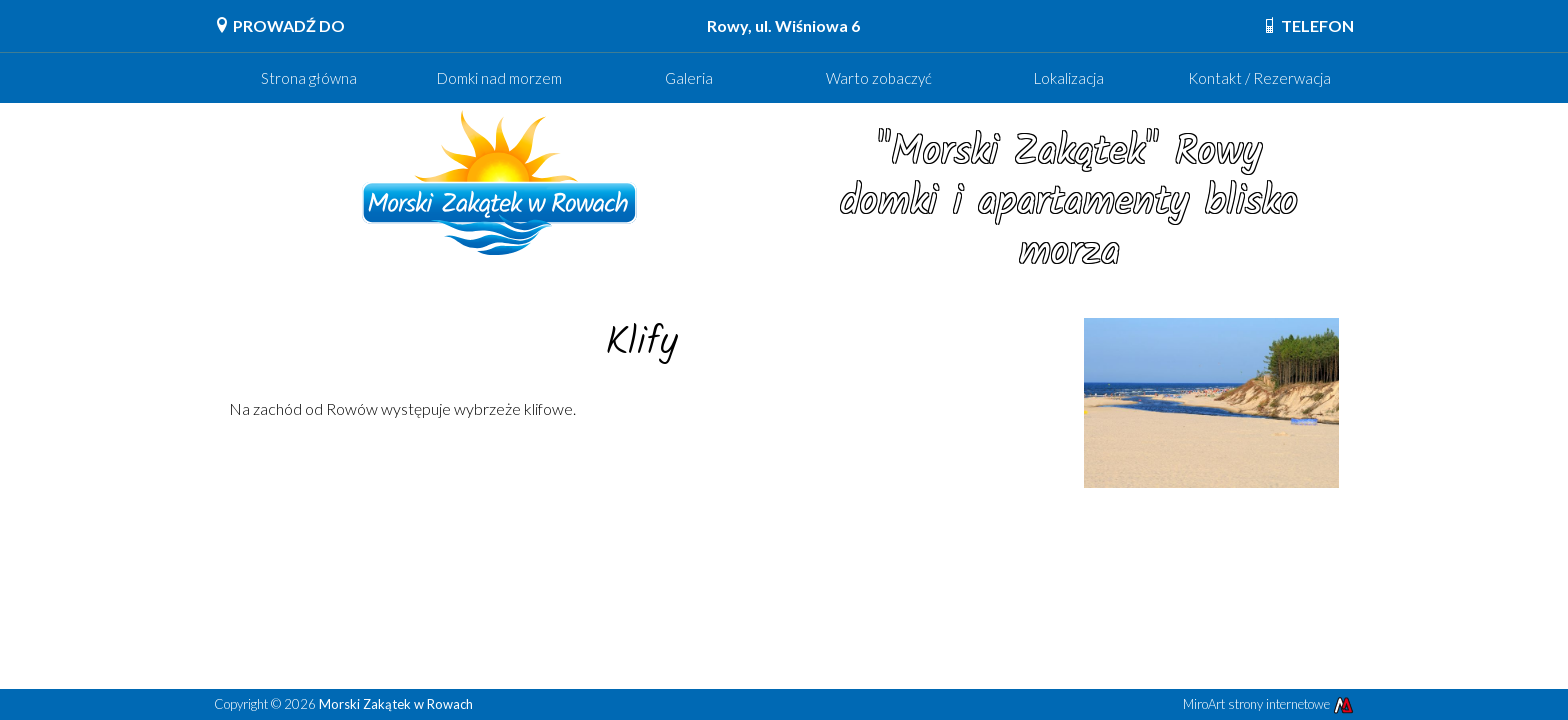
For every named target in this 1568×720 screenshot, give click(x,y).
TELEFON (1308, 25)
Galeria (689, 78)
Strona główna (309, 78)
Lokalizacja (1069, 78)
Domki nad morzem (499, 78)
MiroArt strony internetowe (1268, 704)
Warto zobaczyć (879, 78)
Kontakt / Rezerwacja (1259, 78)
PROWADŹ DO (279, 25)
